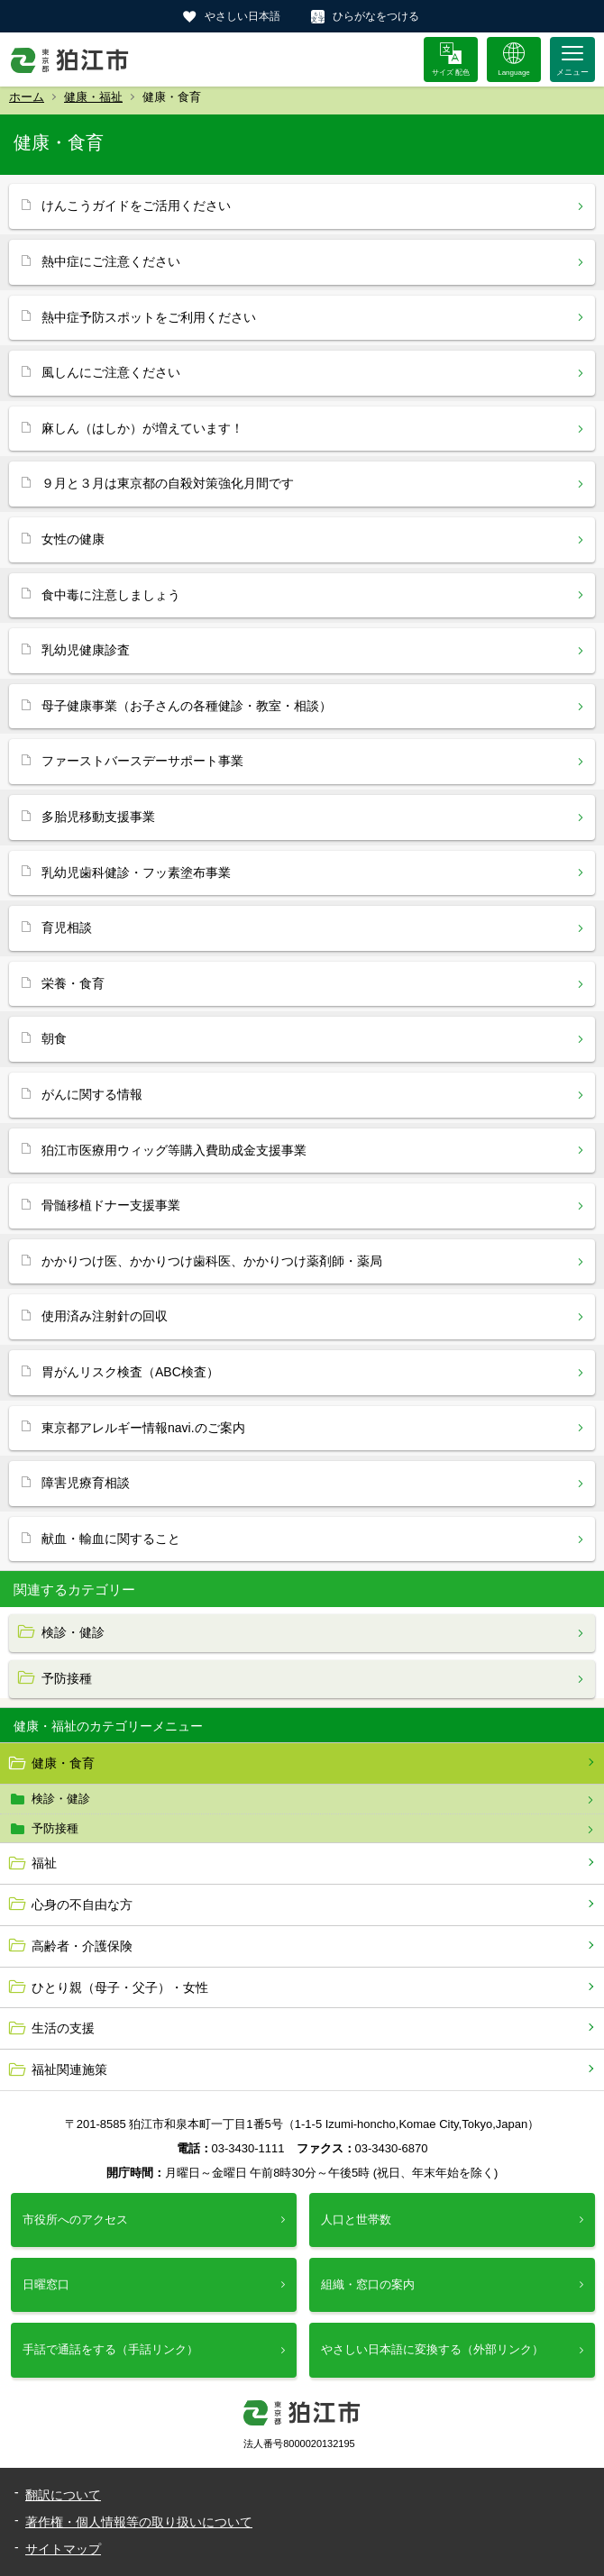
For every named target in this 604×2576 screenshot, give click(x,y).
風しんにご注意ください (110, 372)
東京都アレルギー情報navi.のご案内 (143, 1427)
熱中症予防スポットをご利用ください (148, 317)
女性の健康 (73, 539)
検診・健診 (61, 1798)
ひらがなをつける (376, 16)
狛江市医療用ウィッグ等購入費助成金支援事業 (174, 1150)
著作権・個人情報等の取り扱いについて (138, 2522)
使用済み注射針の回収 (104, 1316)
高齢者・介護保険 (82, 1946)
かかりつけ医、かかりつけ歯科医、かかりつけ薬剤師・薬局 (211, 1261)
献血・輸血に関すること (110, 1538)
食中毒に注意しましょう (110, 595)
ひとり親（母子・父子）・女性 (120, 1987)
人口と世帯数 (356, 2219)
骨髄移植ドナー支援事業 (110, 1205)
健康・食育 (63, 1763)
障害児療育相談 (85, 1482)
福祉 (44, 1863)
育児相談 (66, 927)
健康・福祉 (93, 97)
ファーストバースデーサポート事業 (142, 761)
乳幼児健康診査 (85, 650)
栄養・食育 (73, 983)
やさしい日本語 (242, 16)
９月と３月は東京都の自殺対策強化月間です (167, 483)
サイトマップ (63, 2549)
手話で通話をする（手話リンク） (110, 2349)
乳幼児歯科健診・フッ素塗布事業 (136, 872)
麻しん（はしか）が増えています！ (142, 428)
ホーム (26, 97)
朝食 (54, 1038)
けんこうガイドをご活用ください (136, 205)
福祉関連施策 (69, 2069)
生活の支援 (63, 2028)
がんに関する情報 (91, 1094)
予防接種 (55, 1828)
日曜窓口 (46, 2284)
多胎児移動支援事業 (98, 816)
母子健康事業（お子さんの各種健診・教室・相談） (186, 706)
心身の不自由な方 (82, 1904)
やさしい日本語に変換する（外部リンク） (432, 2349)
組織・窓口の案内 (368, 2284)
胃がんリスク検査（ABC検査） (130, 1372)
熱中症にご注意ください (110, 261)
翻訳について (63, 2495)
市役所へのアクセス (75, 2219)
